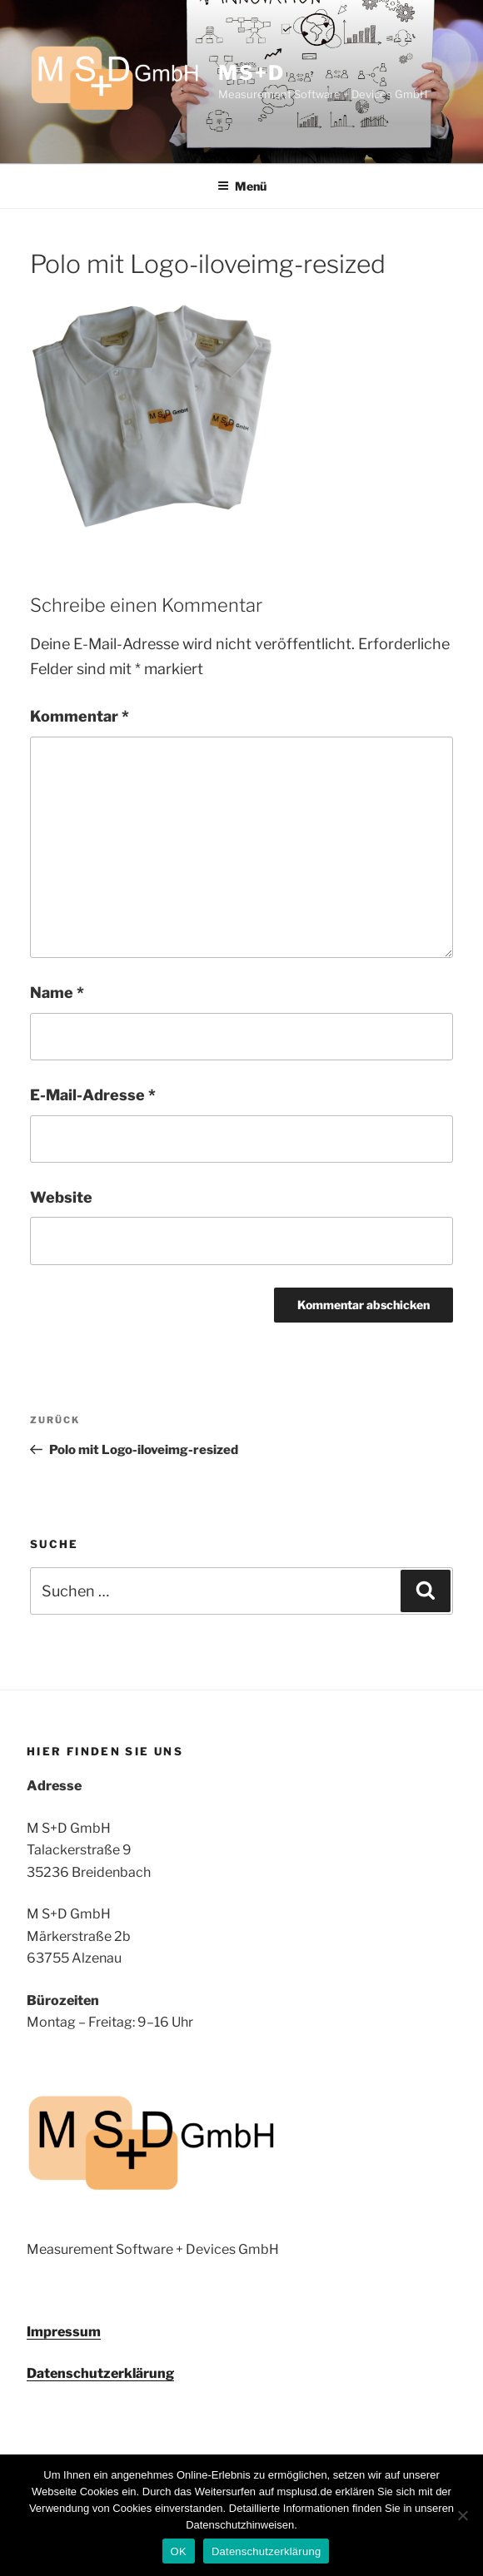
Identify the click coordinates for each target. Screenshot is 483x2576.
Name (57, 992)
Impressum (64, 2332)
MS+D (251, 73)
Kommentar (79, 716)
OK (179, 2551)
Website (61, 1197)
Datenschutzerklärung (100, 2373)
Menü (241, 186)
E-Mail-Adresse (93, 1095)
